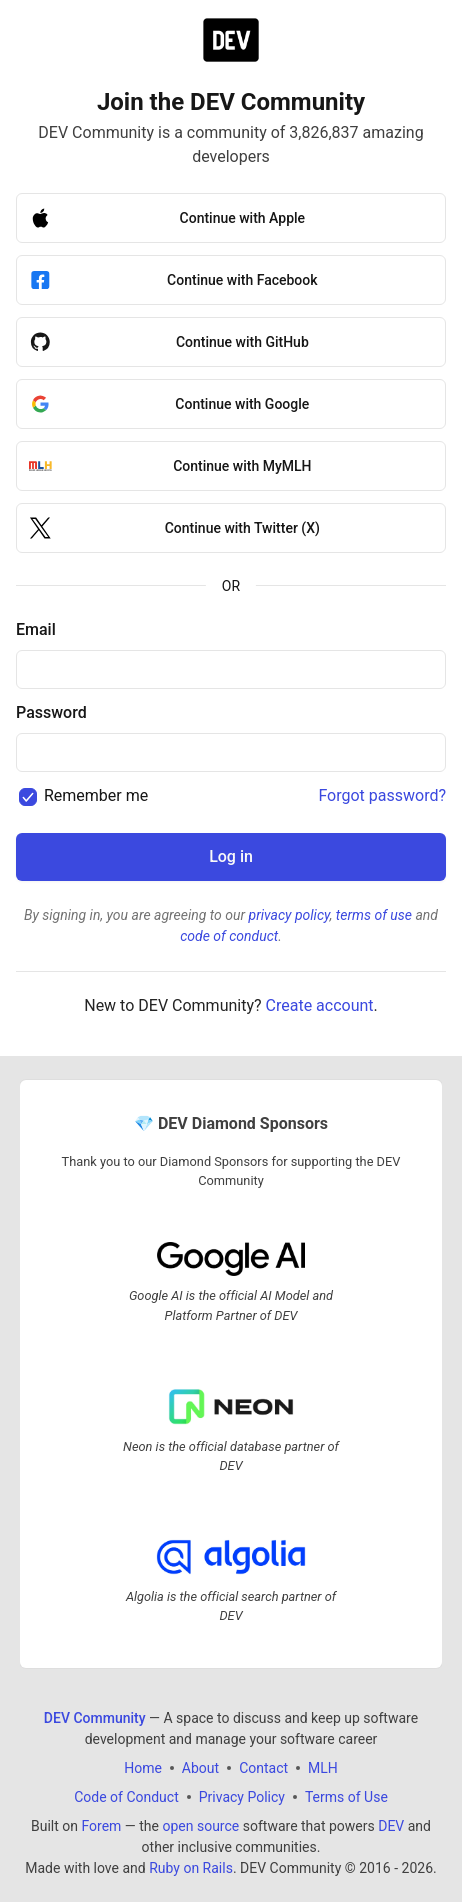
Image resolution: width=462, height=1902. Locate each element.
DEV (391, 1825)
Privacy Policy (242, 1796)
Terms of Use (346, 1796)
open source (200, 1825)
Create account (320, 1005)
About (200, 1767)
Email (36, 629)
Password (51, 712)
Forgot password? (382, 795)
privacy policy (289, 915)
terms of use (374, 915)
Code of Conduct (126, 1796)
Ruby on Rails (191, 1867)
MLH (323, 1767)
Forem (101, 1825)
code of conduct (229, 936)
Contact (263, 1767)
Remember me (96, 795)
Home (143, 1767)
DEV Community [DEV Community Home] (95, 1717)
